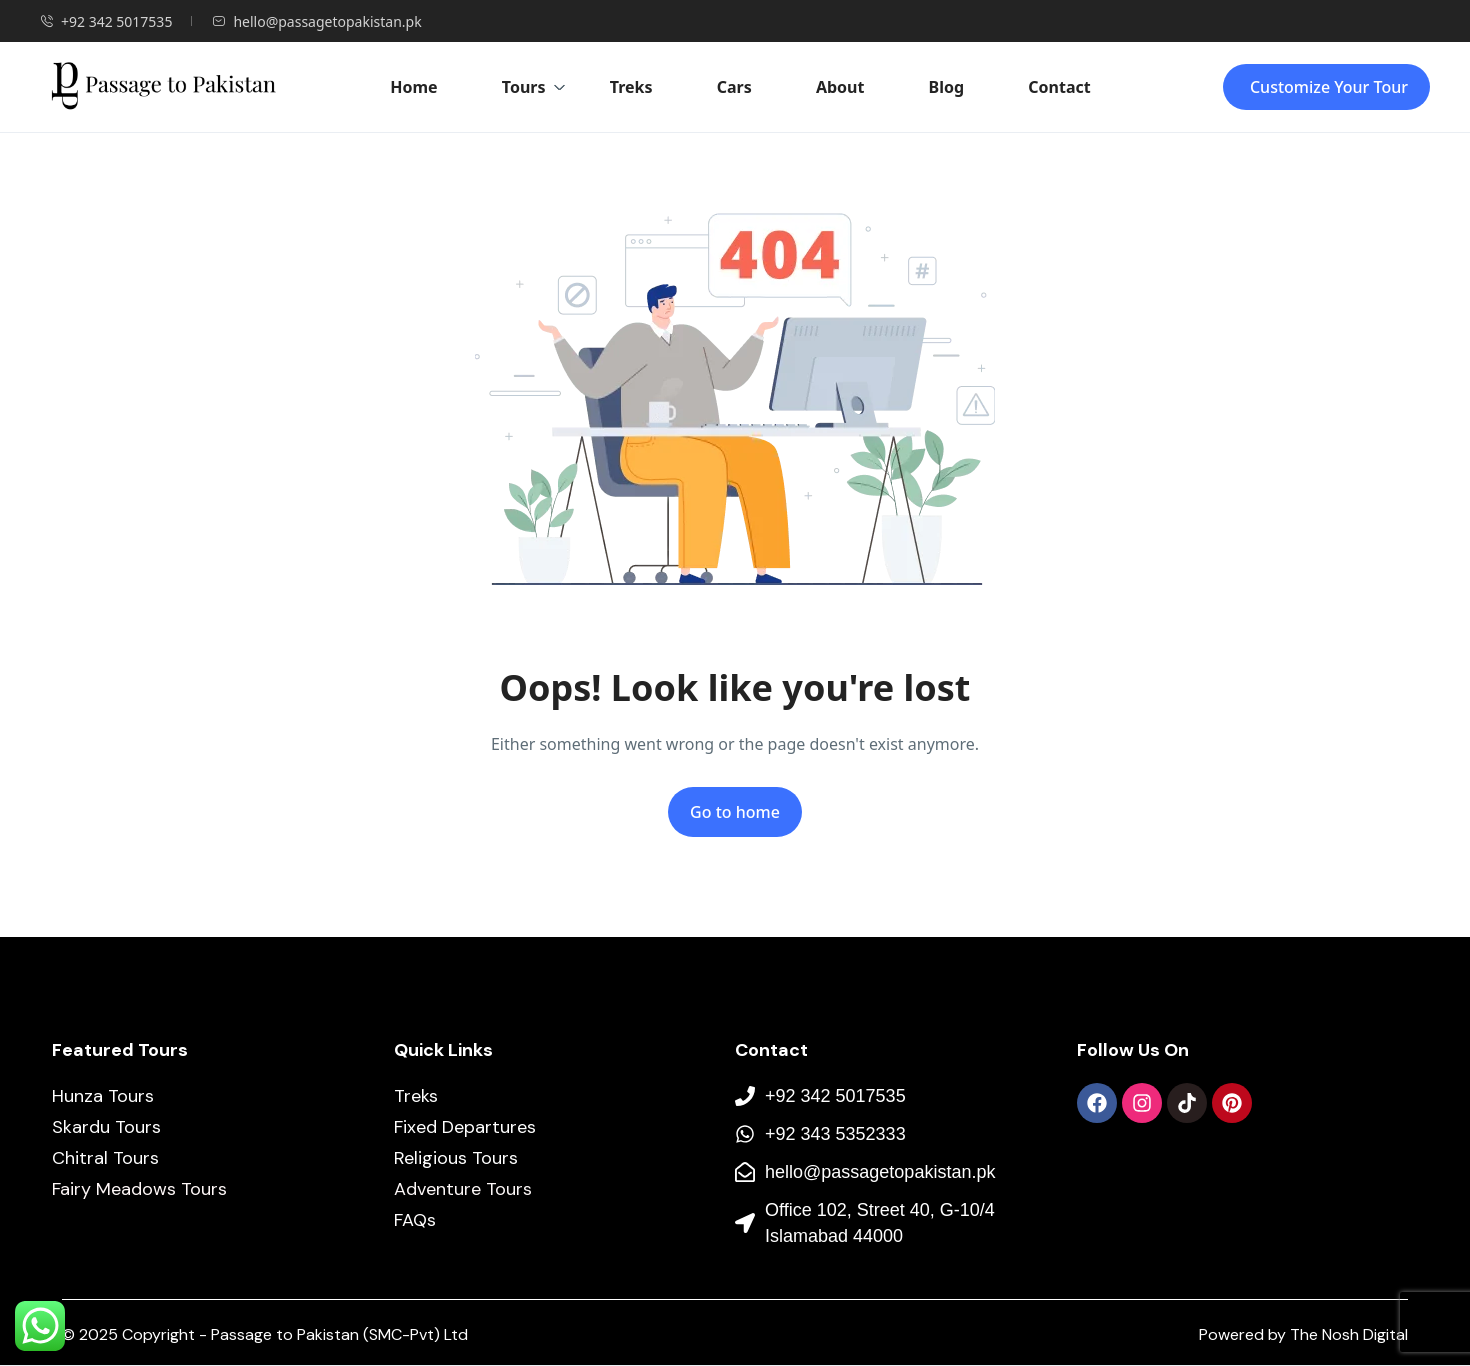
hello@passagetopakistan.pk (316, 21)
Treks (631, 87)
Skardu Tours (106, 1127)
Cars (734, 87)
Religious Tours (456, 1158)
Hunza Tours (103, 1096)
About (840, 87)
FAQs (415, 1220)
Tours (534, 87)
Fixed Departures (465, 1127)
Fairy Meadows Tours (139, 1189)
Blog (947, 87)
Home (413, 87)
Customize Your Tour (1329, 87)
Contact (1059, 87)
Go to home (735, 812)
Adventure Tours (463, 1189)
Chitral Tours (105, 1158)
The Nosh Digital (1349, 1334)
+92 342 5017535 (106, 21)
